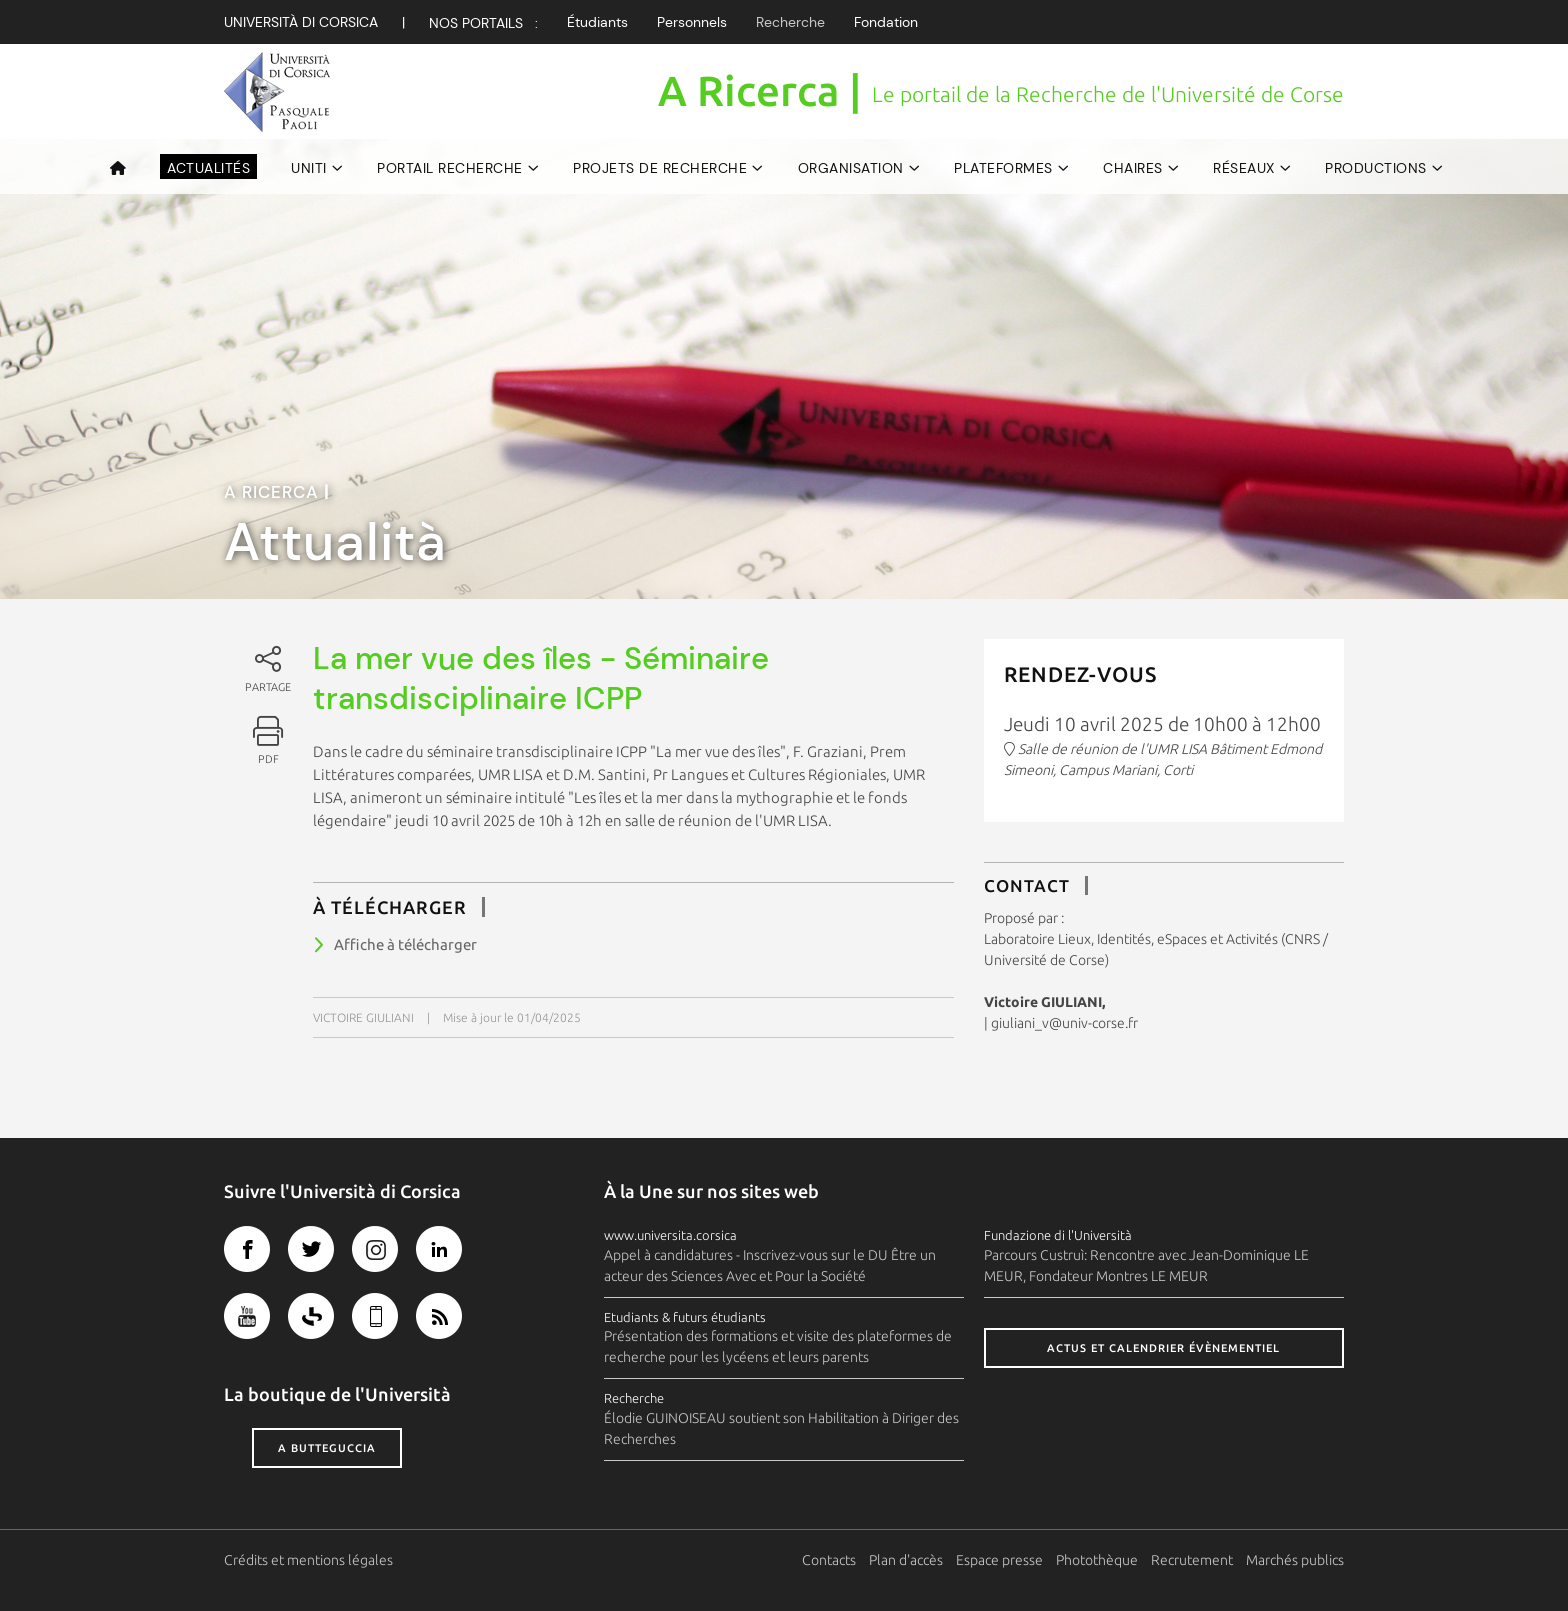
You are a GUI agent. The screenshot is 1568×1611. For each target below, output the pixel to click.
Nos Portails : (483, 23)
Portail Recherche (450, 168)
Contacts (829, 1560)
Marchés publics (1295, 1560)
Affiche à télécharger (405, 944)
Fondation (886, 22)
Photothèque (1097, 1560)
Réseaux (1244, 168)
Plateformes (1003, 168)
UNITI (309, 168)
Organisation (851, 168)
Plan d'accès (906, 1560)
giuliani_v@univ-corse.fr (1064, 1023)
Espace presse (999, 1560)
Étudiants (597, 22)
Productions (1376, 168)
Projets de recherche (660, 168)
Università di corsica (301, 22)
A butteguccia (327, 1448)
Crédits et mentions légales (308, 1560)
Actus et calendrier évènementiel (1163, 1348)
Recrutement (1192, 1560)
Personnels (692, 22)
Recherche (790, 22)
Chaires (1133, 168)
